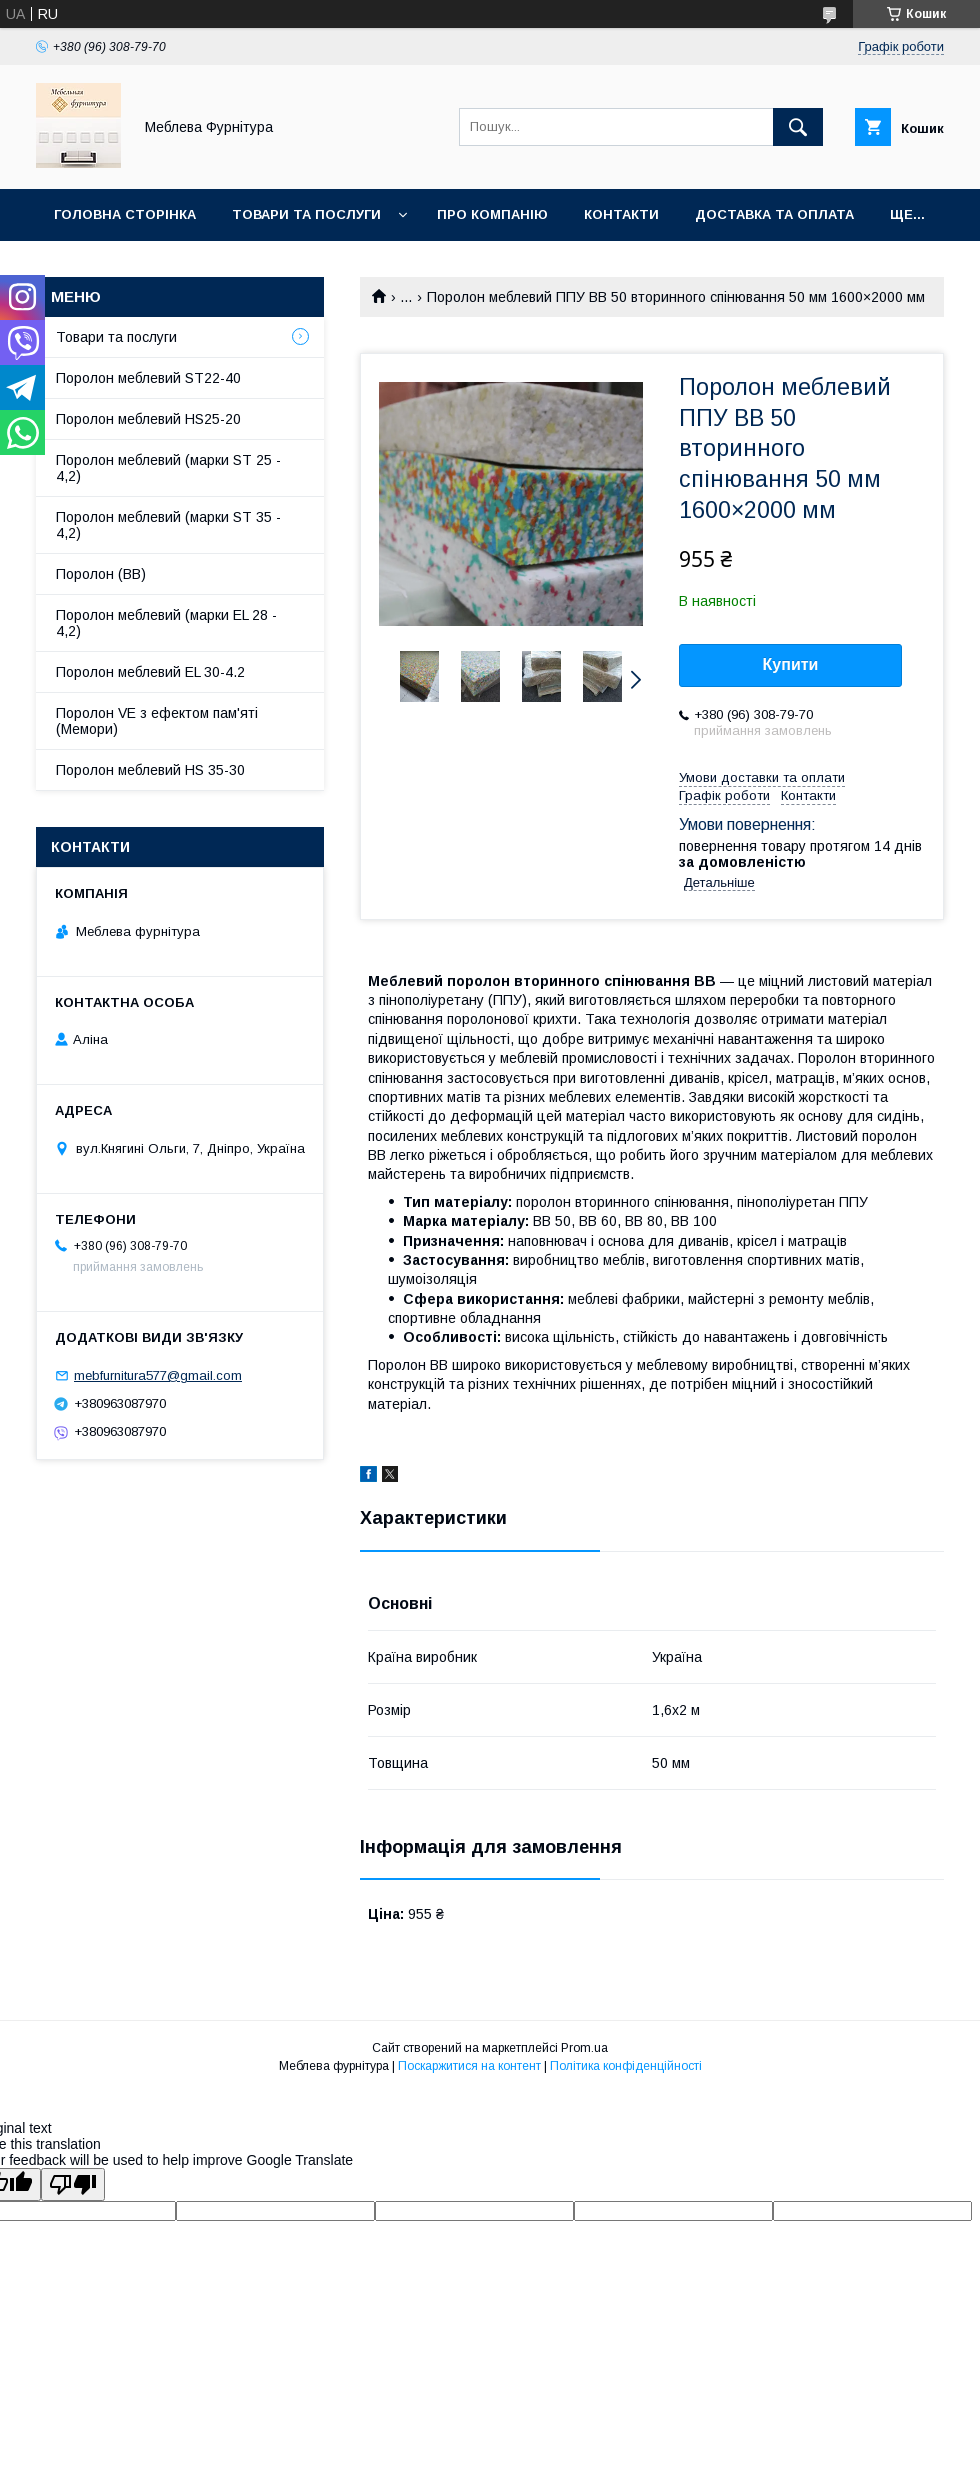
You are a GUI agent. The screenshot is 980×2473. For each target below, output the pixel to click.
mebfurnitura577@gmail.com (158, 1375)
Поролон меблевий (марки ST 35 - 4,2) (168, 525)
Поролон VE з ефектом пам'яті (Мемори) (157, 721)
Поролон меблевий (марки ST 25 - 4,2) (168, 468)
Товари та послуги (306, 214)
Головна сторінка (125, 214)
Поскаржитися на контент (469, 2066)
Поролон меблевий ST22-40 (148, 378)
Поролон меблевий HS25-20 (148, 419)
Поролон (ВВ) (101, 574)
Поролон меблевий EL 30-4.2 (150, 672)
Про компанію (492, 214)
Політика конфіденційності (626, 2066)
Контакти (621, 214)
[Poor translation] (73, 2184)
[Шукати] (798, 127)
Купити (791, 664)
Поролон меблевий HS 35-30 (150, 770)
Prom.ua (584, 2048)
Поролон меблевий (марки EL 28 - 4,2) (166, 623)
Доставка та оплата (774, 214)
